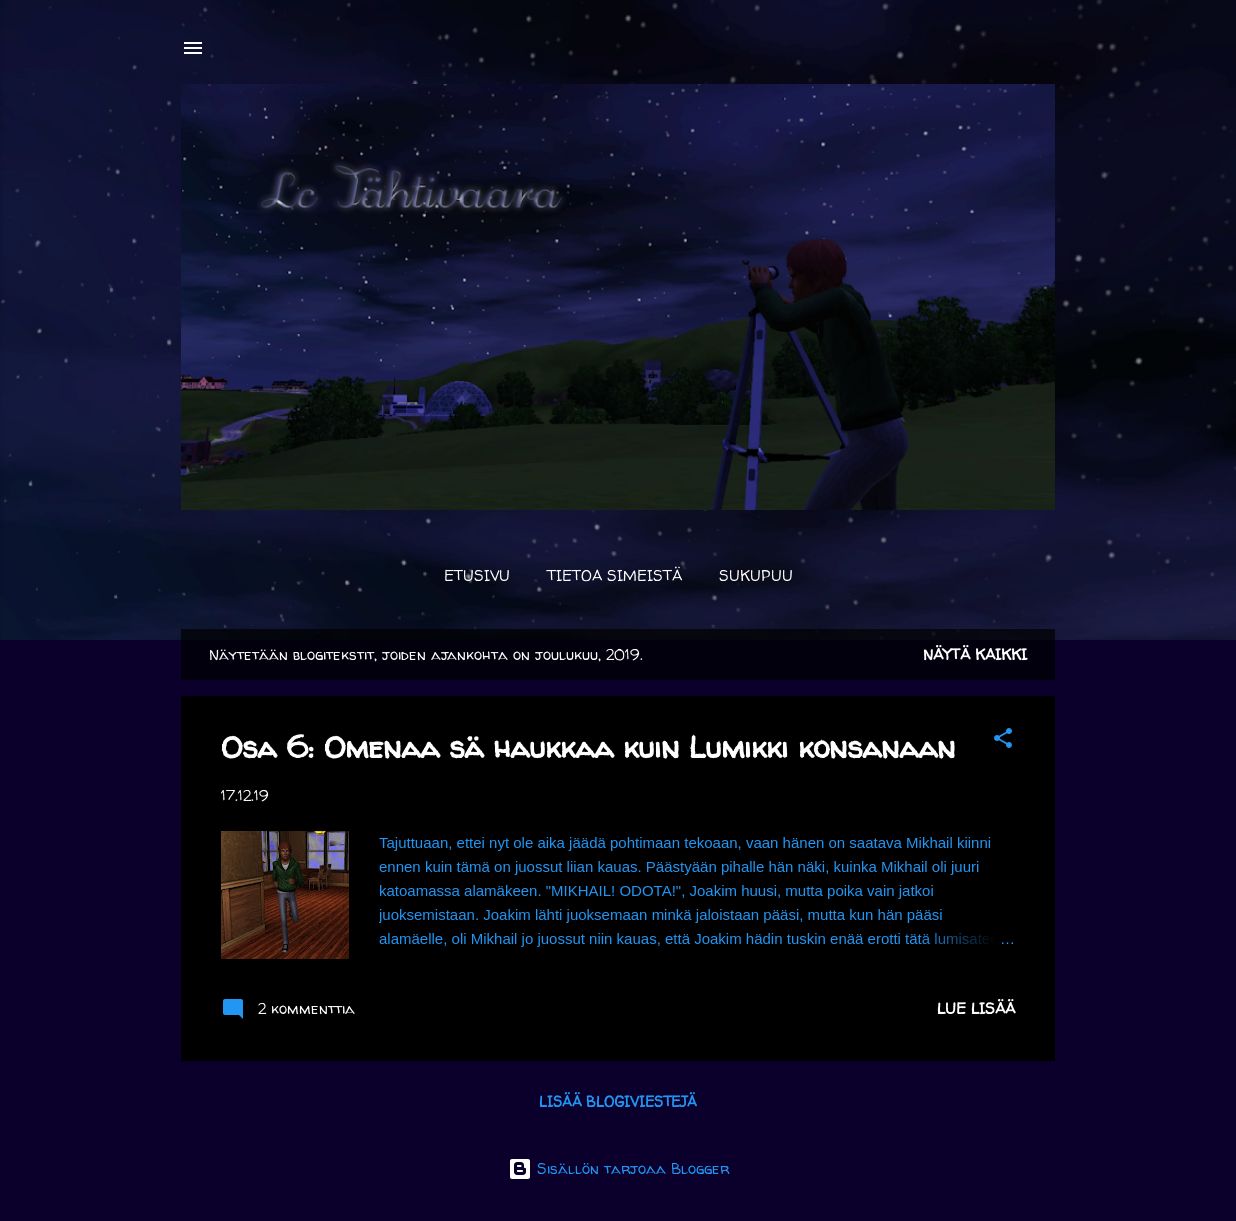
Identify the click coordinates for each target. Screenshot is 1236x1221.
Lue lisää (976, 1008)
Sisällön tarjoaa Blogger (618, 1168)
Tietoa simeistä (614, 575)
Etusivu (477, 575)
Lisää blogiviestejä (618, 1101)
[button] (1003, 741)
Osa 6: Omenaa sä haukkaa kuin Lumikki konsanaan (588, 746)
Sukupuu (756, 575)
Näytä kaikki (975, 654)
